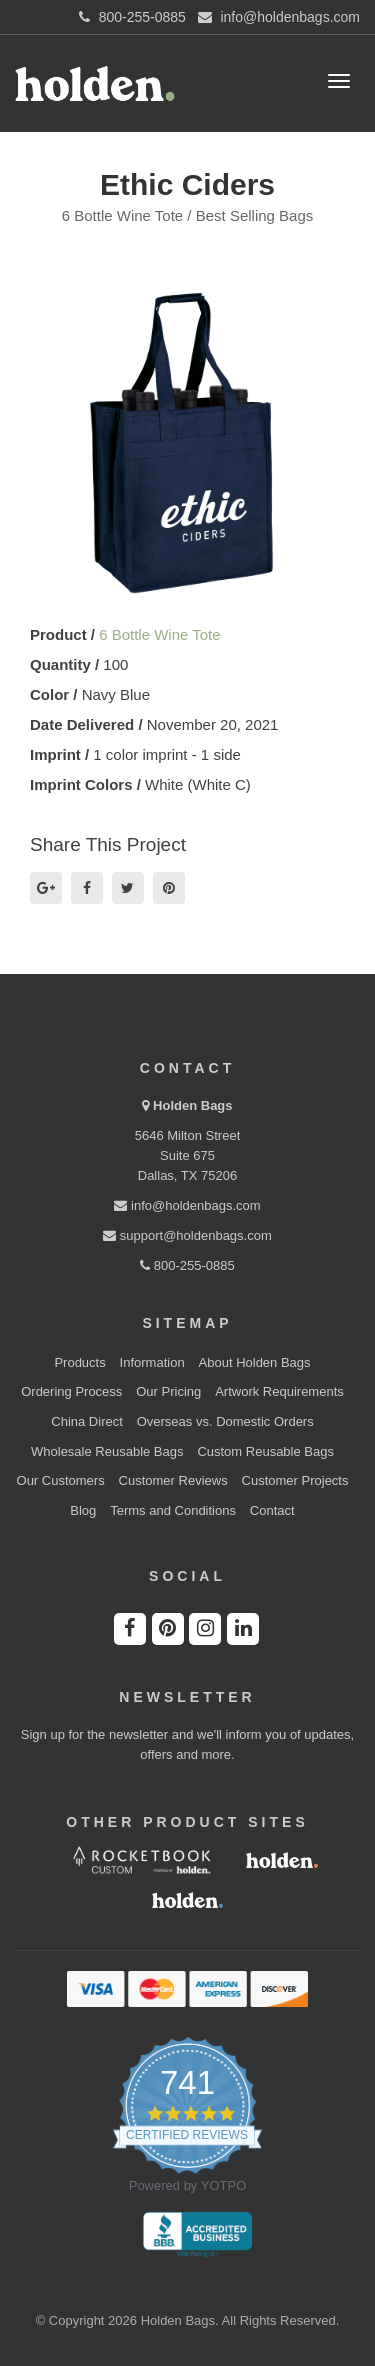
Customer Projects (295, 1480)
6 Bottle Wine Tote (159, 634)
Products (79, 1362)
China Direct (87, 1421)
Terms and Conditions (173, 1510)
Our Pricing (168, 1391)
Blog (83, 1510)
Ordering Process (71, 1391)
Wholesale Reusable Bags (107, 1451)
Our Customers (61, 1480)
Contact (272, 1510)
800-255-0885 (187, 1265)
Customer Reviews (173, 1480)
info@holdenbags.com (187, 1205)
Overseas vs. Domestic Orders (225, 1421)
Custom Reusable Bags (265, 1451)
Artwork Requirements (279, 1391)
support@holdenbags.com (187, 1235)
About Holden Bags (255, 1362)
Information (152, 1362)
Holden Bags (192, 1105)
